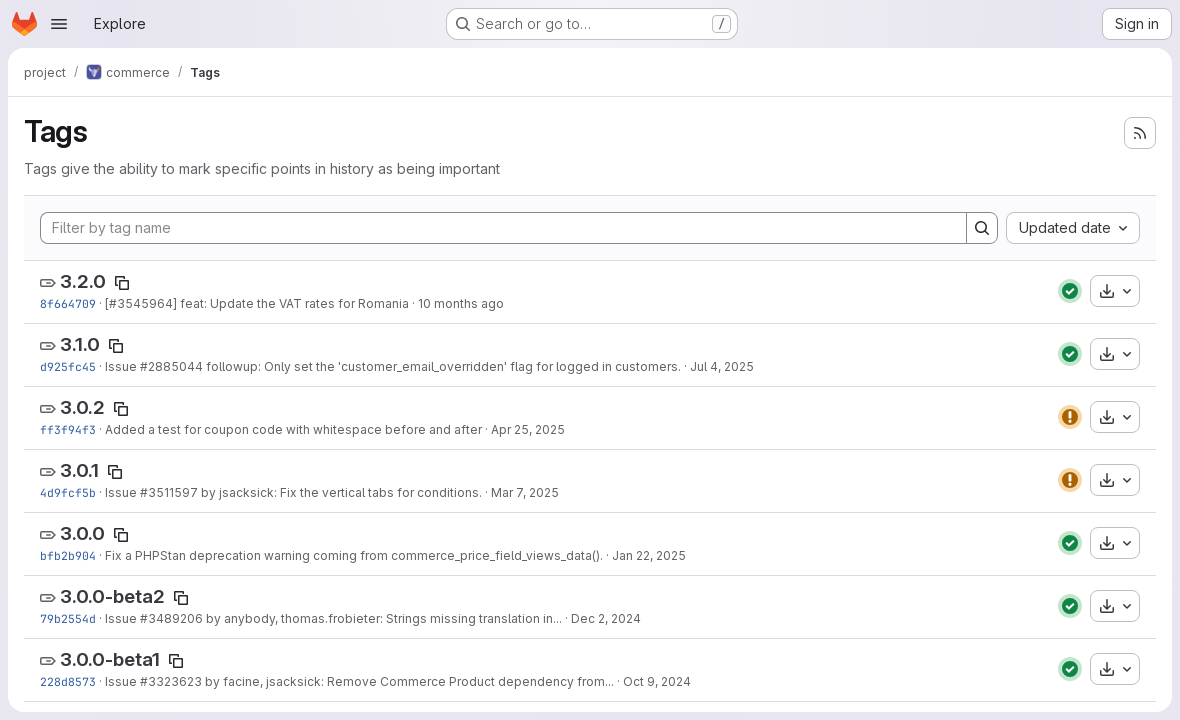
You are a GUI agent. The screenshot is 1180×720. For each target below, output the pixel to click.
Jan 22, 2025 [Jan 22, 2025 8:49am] (649, 555)
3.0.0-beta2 (112, 596)
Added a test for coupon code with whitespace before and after (293, 429)
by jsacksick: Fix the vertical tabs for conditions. (340, 492)
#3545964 (141, 303)
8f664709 (68, 303)
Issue (122, 366)
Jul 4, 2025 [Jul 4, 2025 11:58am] (722, 366)
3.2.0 (83, 281)
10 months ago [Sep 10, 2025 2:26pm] (461, 303)
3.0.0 (82, 533)
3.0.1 (79, 470)
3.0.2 (82, 407)
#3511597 (169, 492)
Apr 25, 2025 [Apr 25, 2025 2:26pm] (528, 429)
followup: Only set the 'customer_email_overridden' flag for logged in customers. (442, 366)
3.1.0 (80, 344)
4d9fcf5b (68, 492)
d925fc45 (68, 366)
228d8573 (68, 681)
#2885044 (171, 366)
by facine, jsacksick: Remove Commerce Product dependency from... (408, 681)
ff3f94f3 (68, 429)
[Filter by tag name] (503, 228)
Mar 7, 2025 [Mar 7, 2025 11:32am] (525, 492)
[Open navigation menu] (59, 24)
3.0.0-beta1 (110, 659)
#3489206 (171, 618)
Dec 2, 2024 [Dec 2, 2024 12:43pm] (606, 618)
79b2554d (68, 618)
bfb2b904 (68, 555)
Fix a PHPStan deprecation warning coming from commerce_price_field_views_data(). (354, 555)
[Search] (982, 228)
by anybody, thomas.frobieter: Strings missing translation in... (382, 618)
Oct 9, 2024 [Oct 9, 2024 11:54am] (657, 681)
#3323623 (171, 681)
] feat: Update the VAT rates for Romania (291, 303)
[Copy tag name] (122, 283)
